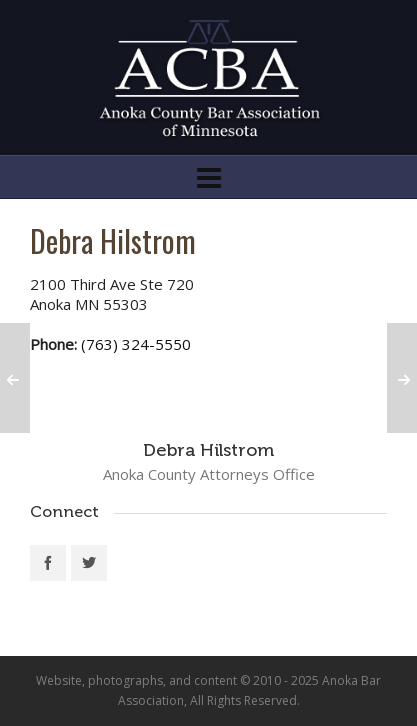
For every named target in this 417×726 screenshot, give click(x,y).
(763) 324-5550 (136, 344)
